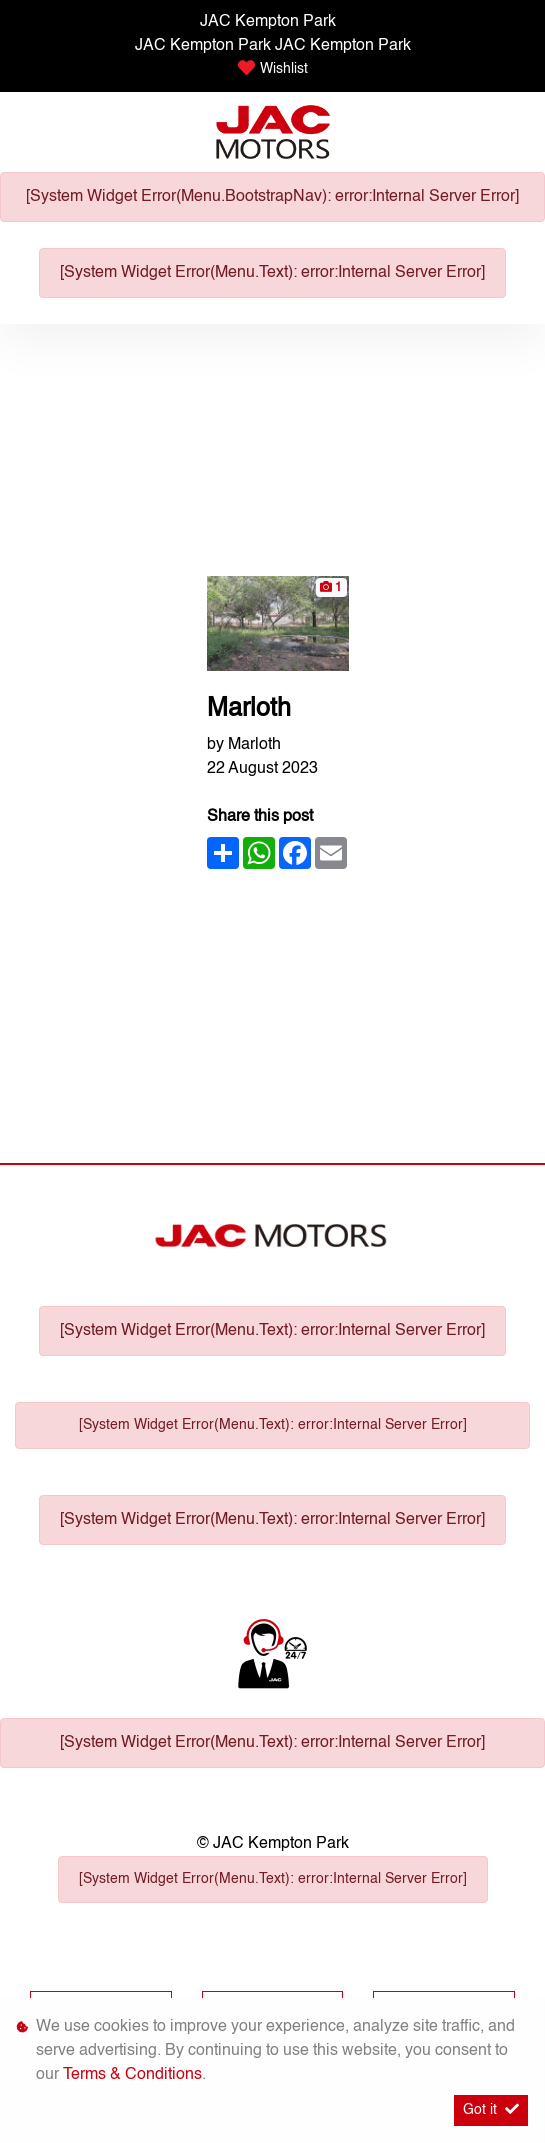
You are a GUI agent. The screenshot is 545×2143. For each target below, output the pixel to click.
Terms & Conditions (132, 2075)
